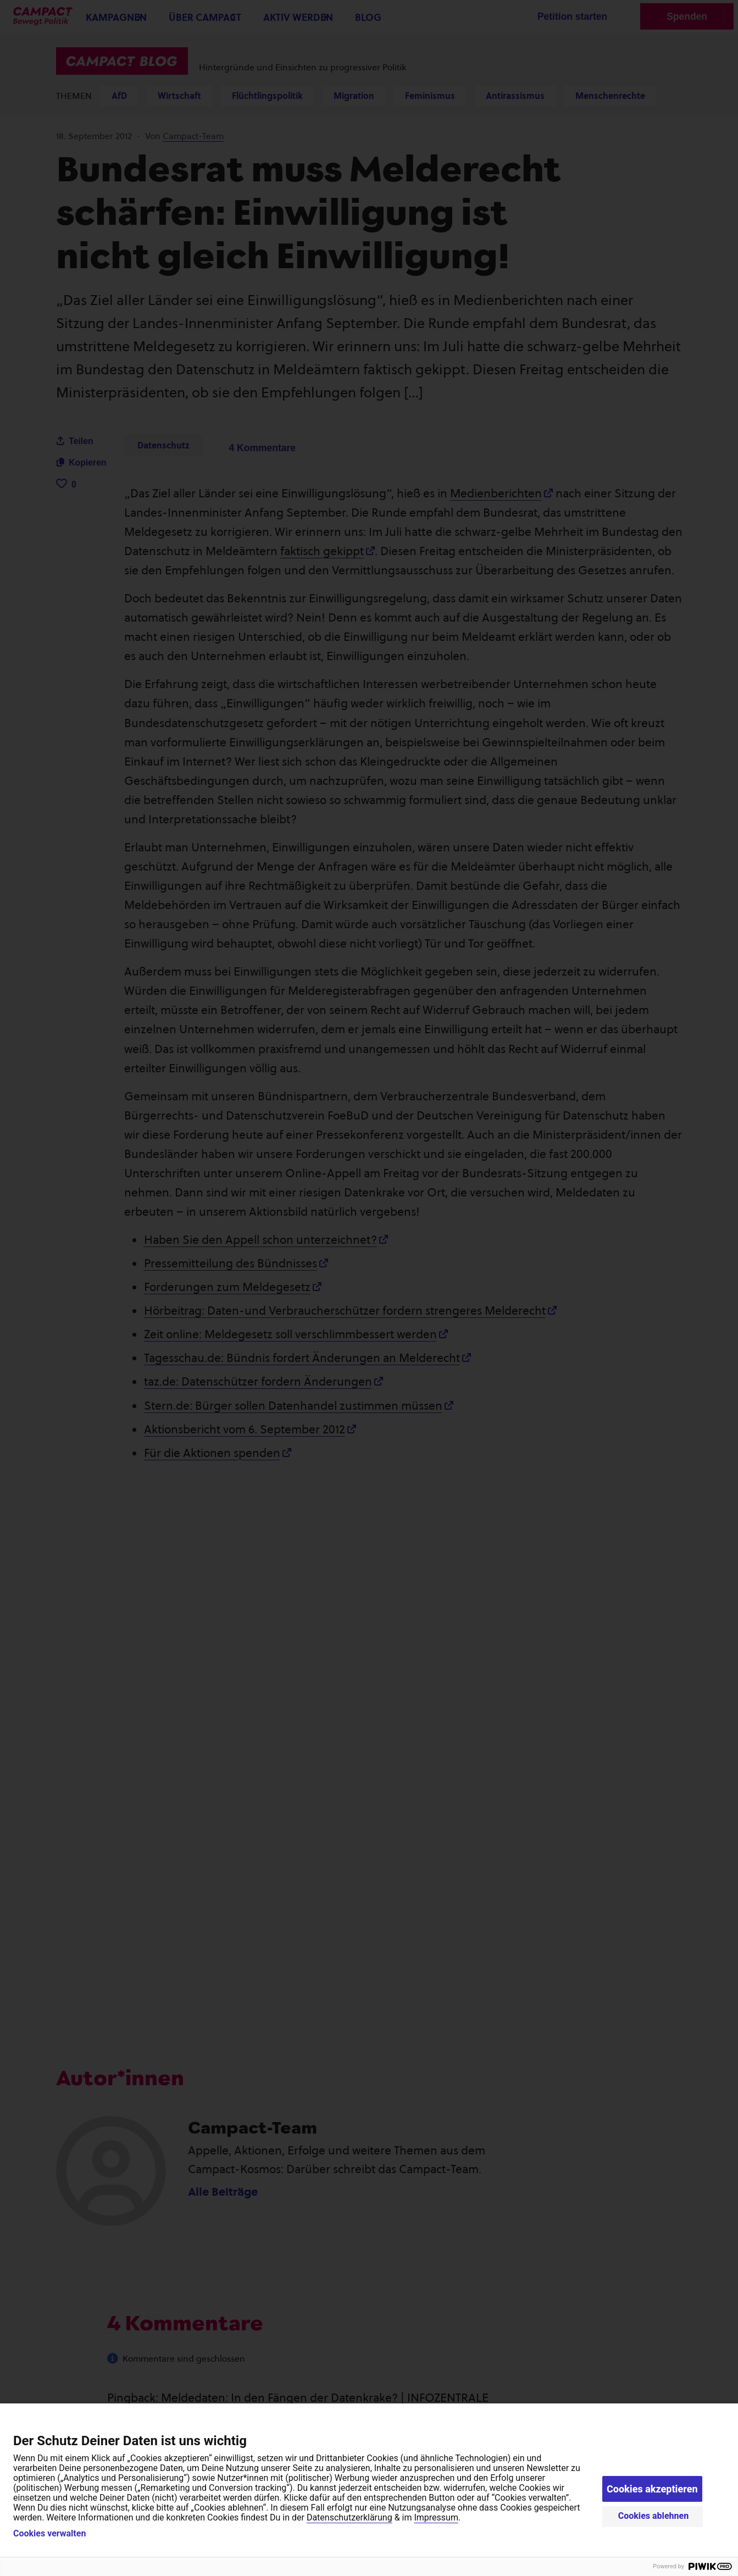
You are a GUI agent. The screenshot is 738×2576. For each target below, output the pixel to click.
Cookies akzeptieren (652, 2489)
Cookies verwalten (49, 2533)
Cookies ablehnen (653, 2516)
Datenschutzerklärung (349, 2517)
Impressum (436, 2517)
